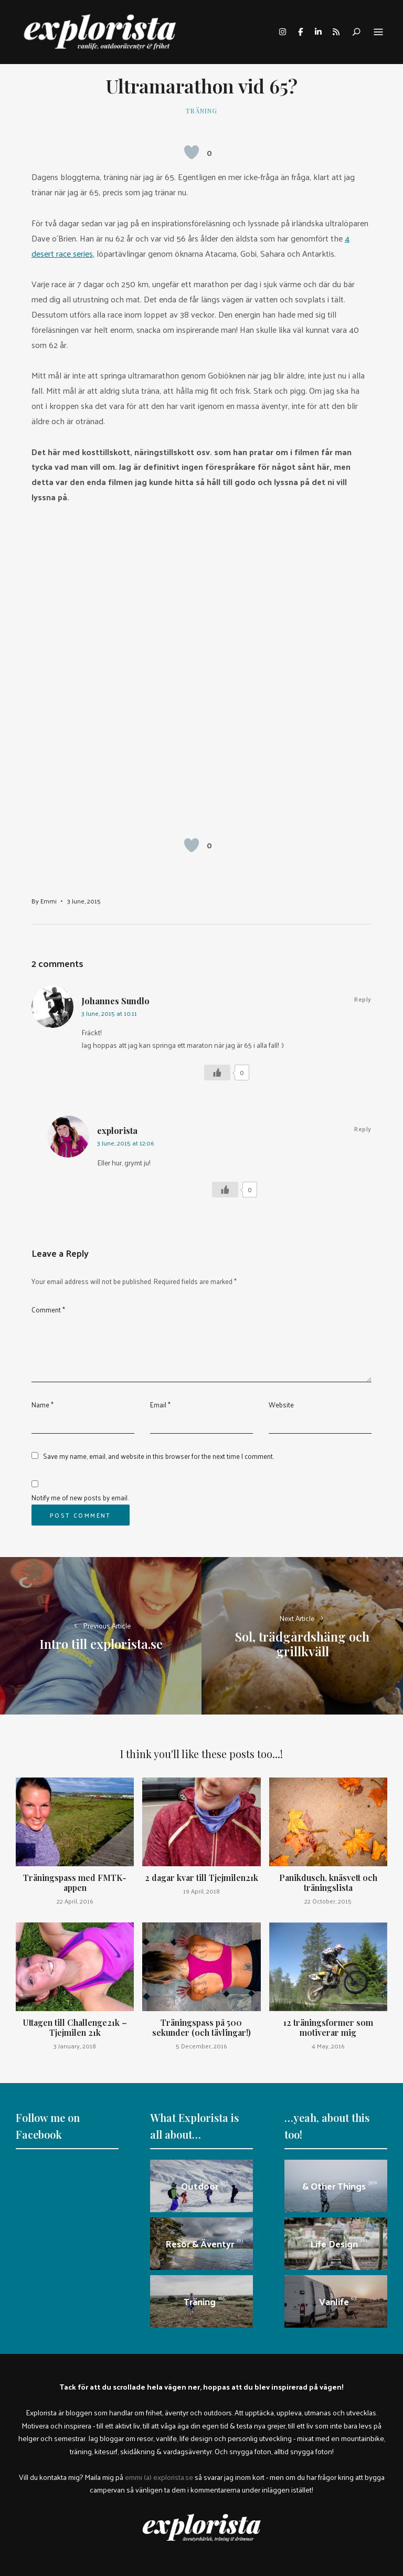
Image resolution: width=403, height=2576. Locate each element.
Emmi (48, 901)
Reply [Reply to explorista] (363, 1128)
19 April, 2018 (201, 1891)
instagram (282, 32)
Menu (378, 32)
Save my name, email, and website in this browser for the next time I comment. (158, 1456)
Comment (48, 1309)
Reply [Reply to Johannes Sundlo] (363, 999)
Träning (201, 111)
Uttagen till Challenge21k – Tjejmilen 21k (75, 2027)
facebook (300, 32)
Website (281, 1405)
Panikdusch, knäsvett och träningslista (328, 1882)
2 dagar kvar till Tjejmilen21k (201, 1877)
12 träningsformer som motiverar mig (328, 2027)
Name (42, 1405)
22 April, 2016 (75, 1901)
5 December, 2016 (201, 2046)
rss (336, 32)
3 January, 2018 (75, 2046)
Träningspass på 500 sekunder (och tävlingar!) (201, 2027)
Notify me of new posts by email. (80, 1497)
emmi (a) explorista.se (159, 2477)
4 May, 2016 (328, 2046)
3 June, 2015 (84, 901)
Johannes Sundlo (115, 1000)
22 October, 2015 (328, 1901)
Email (160, 1405)
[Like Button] (191, 152)
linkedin (318, 32)
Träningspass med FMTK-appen (74, 1882)
